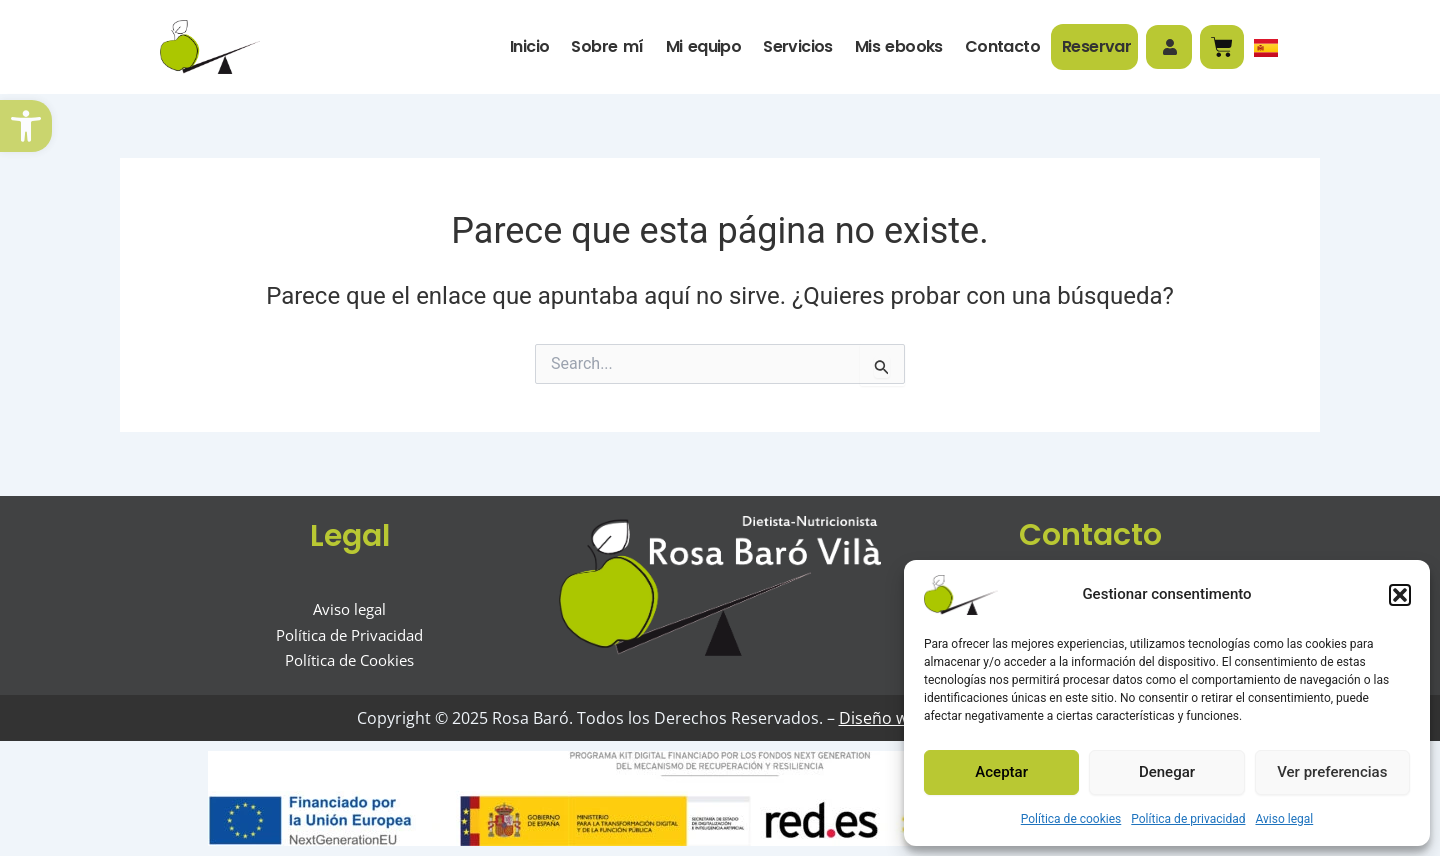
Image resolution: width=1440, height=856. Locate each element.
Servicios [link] (797, 46)
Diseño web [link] (877, 718)
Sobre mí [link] (606, 46)
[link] (26, 126)
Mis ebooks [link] (898, 46)
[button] (1400, 595)
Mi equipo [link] (702, 46)
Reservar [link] (1095, 46)
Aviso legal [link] (1284, 819)
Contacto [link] (1001, 46)
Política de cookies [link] (1071, 819)
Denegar (1167, 772)
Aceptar (1001, 772)
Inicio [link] (528, 46)
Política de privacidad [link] (1188, 819)
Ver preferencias (1332, 772)
